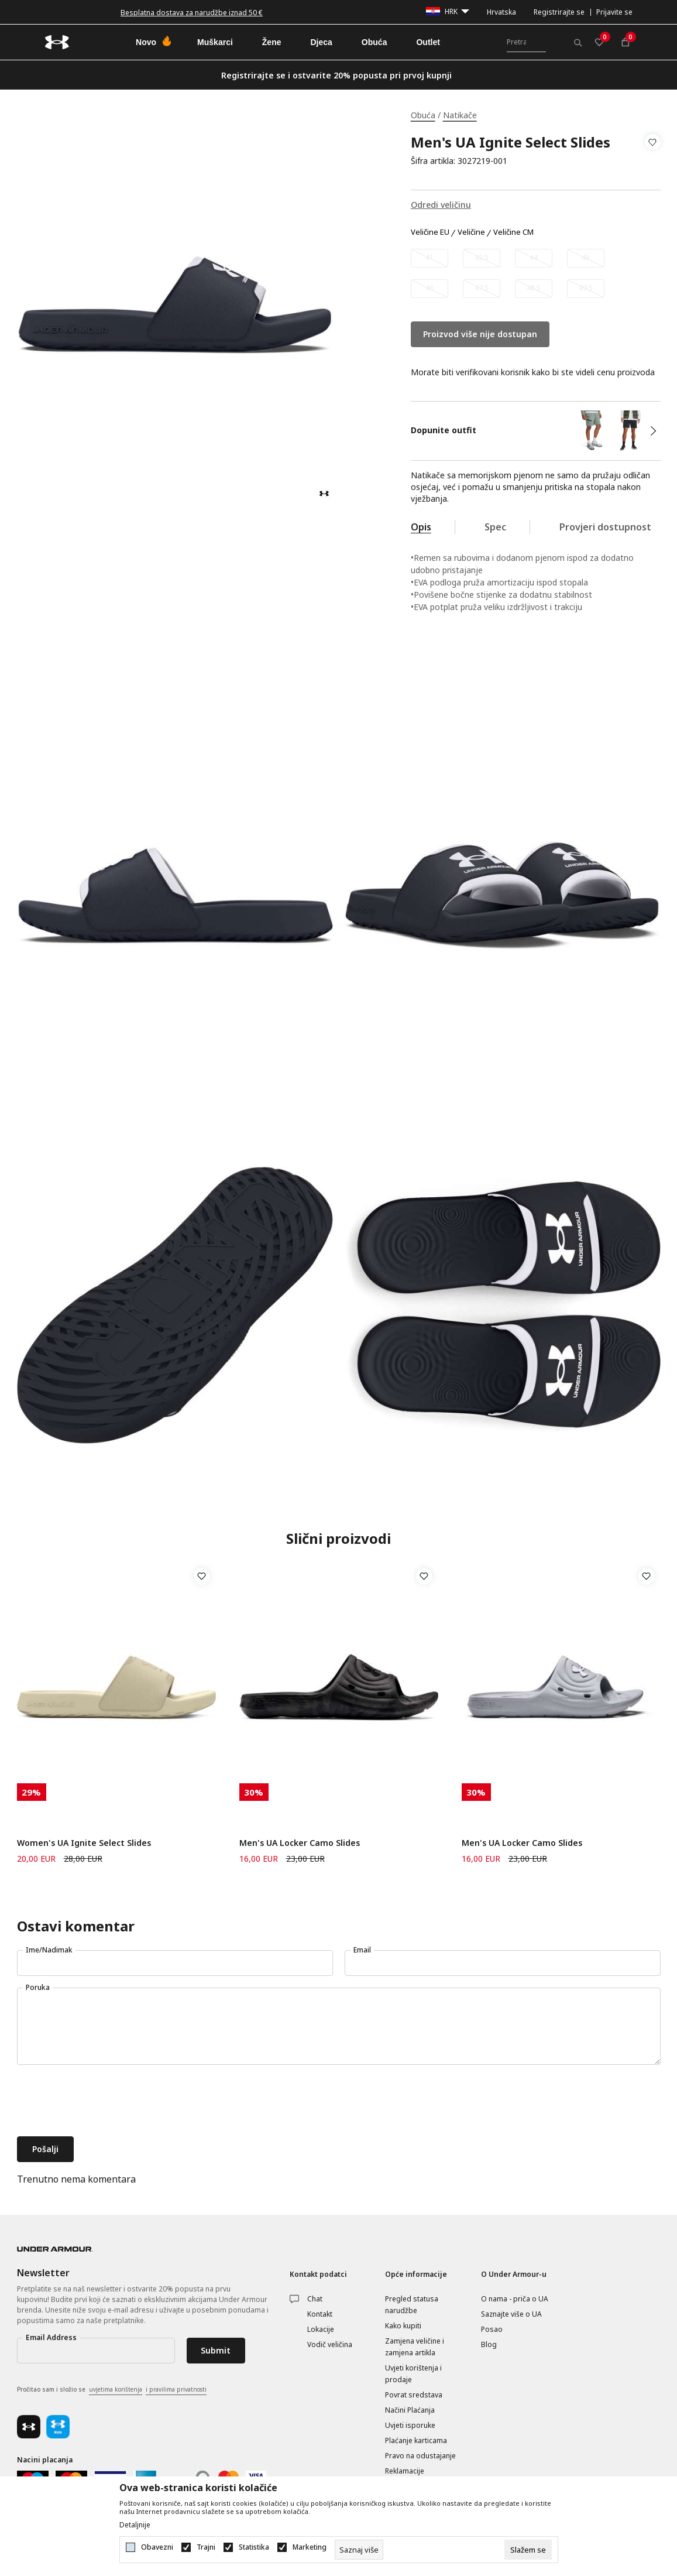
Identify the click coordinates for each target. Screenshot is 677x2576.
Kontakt (319, 2314)
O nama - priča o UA (514, 2299)
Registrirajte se (559, 12)
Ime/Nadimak (49, 1950)
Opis (421, 526)
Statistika (254, 2547)
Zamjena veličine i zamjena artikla (414, 2347)
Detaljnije (134, 2525)
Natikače (460, 115)
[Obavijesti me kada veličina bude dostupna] (429, 258)
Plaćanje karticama (416, 2440)
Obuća (423, 115)
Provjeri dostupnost (605, 526)
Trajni (206, 2547)
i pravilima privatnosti (176, 2389)
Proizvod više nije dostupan (480, 334)
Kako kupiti (403, 2326)
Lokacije (320, 2329)
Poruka (38, 1987)
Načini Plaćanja (410, 2410)
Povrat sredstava (413, 2395)
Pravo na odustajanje (420, 2456)
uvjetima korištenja (115, 2389)
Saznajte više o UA (511, 2314)
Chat (314, 2299)
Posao (492, 2329)
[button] (653, 151)
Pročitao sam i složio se (112, 2390)
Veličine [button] (471, 232)
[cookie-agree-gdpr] (528, 2550)
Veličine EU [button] (430, 232)
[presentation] (106, 2102)
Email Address (51, 2337)
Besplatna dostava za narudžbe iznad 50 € (192, 13)
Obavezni (157, 2547)
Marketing (310, 2547)
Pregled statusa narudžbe (411, 2304)
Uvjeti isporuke (410, 2425)
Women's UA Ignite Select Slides (84, 1842)
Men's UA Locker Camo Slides (299, 1842)
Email (362, 1950)
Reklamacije (404, 2471)
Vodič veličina (329, 2344)
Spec (495, 526)
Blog (489, 2344)
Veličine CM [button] (513, 232)
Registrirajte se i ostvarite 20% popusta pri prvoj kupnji (336, 75)
